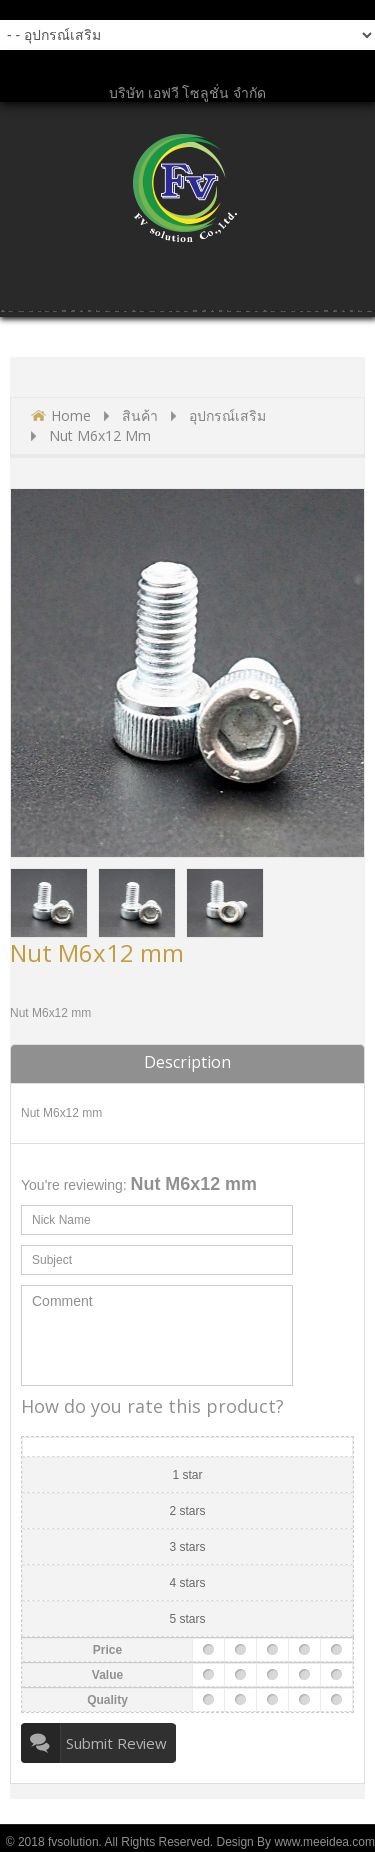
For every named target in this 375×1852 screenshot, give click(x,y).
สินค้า (140, 415)
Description (187, 1062)
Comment (157, 1335)
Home (71, 415)
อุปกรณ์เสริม (227, 415)
